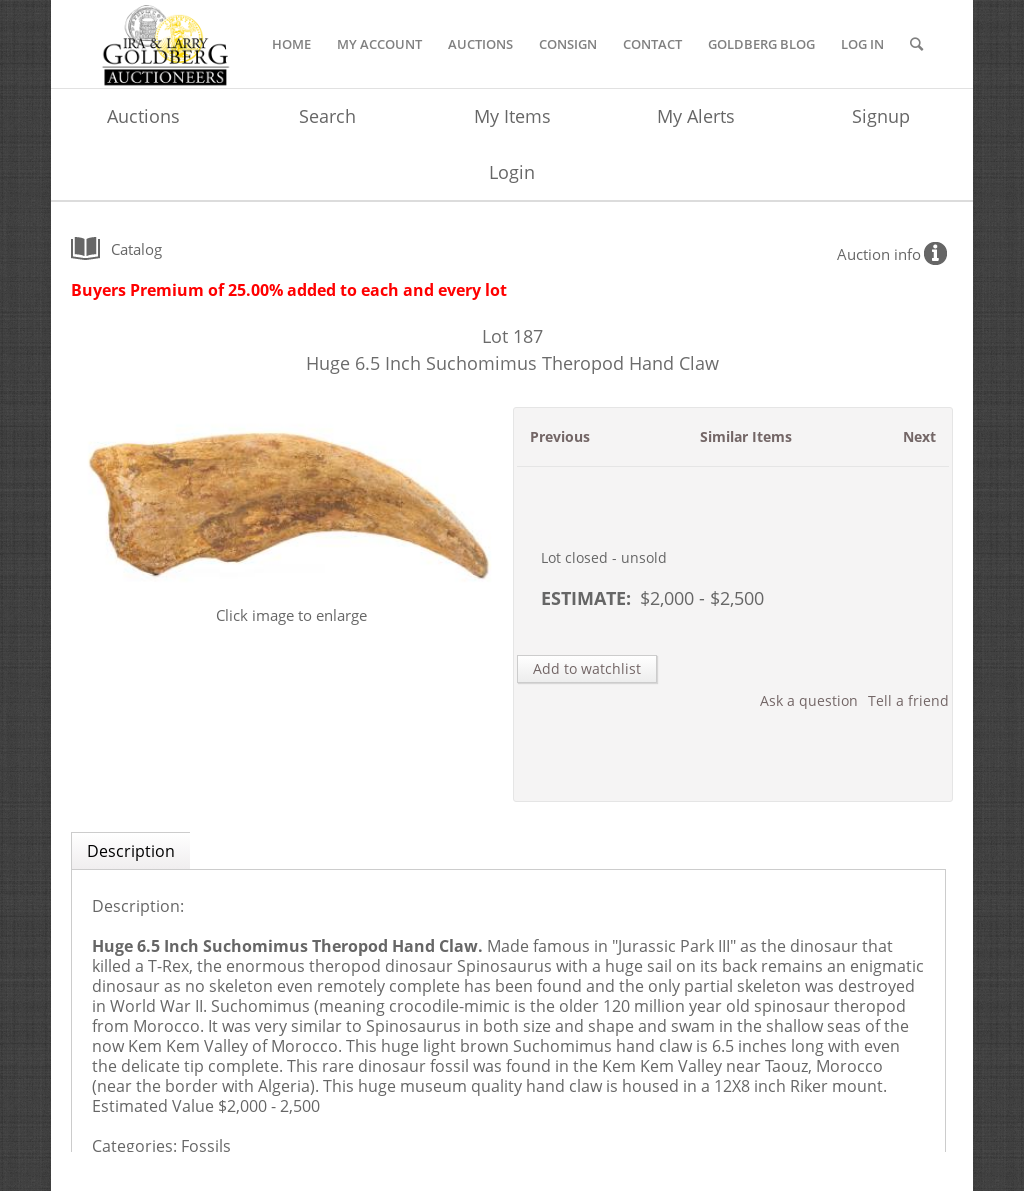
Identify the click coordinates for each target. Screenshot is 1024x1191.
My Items (512, 116)
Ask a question (809, 700)
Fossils (206, 1146)
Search (327, 116)
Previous (560, 436)
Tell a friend (908, 700)
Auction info (879, 254)
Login (512, 172)
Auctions (143, 116)
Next (919, 436)
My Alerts (696, 116)
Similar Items (746, 436)
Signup (881, 116)
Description (131, 851)
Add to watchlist (587, 668)
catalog (136, 249)
